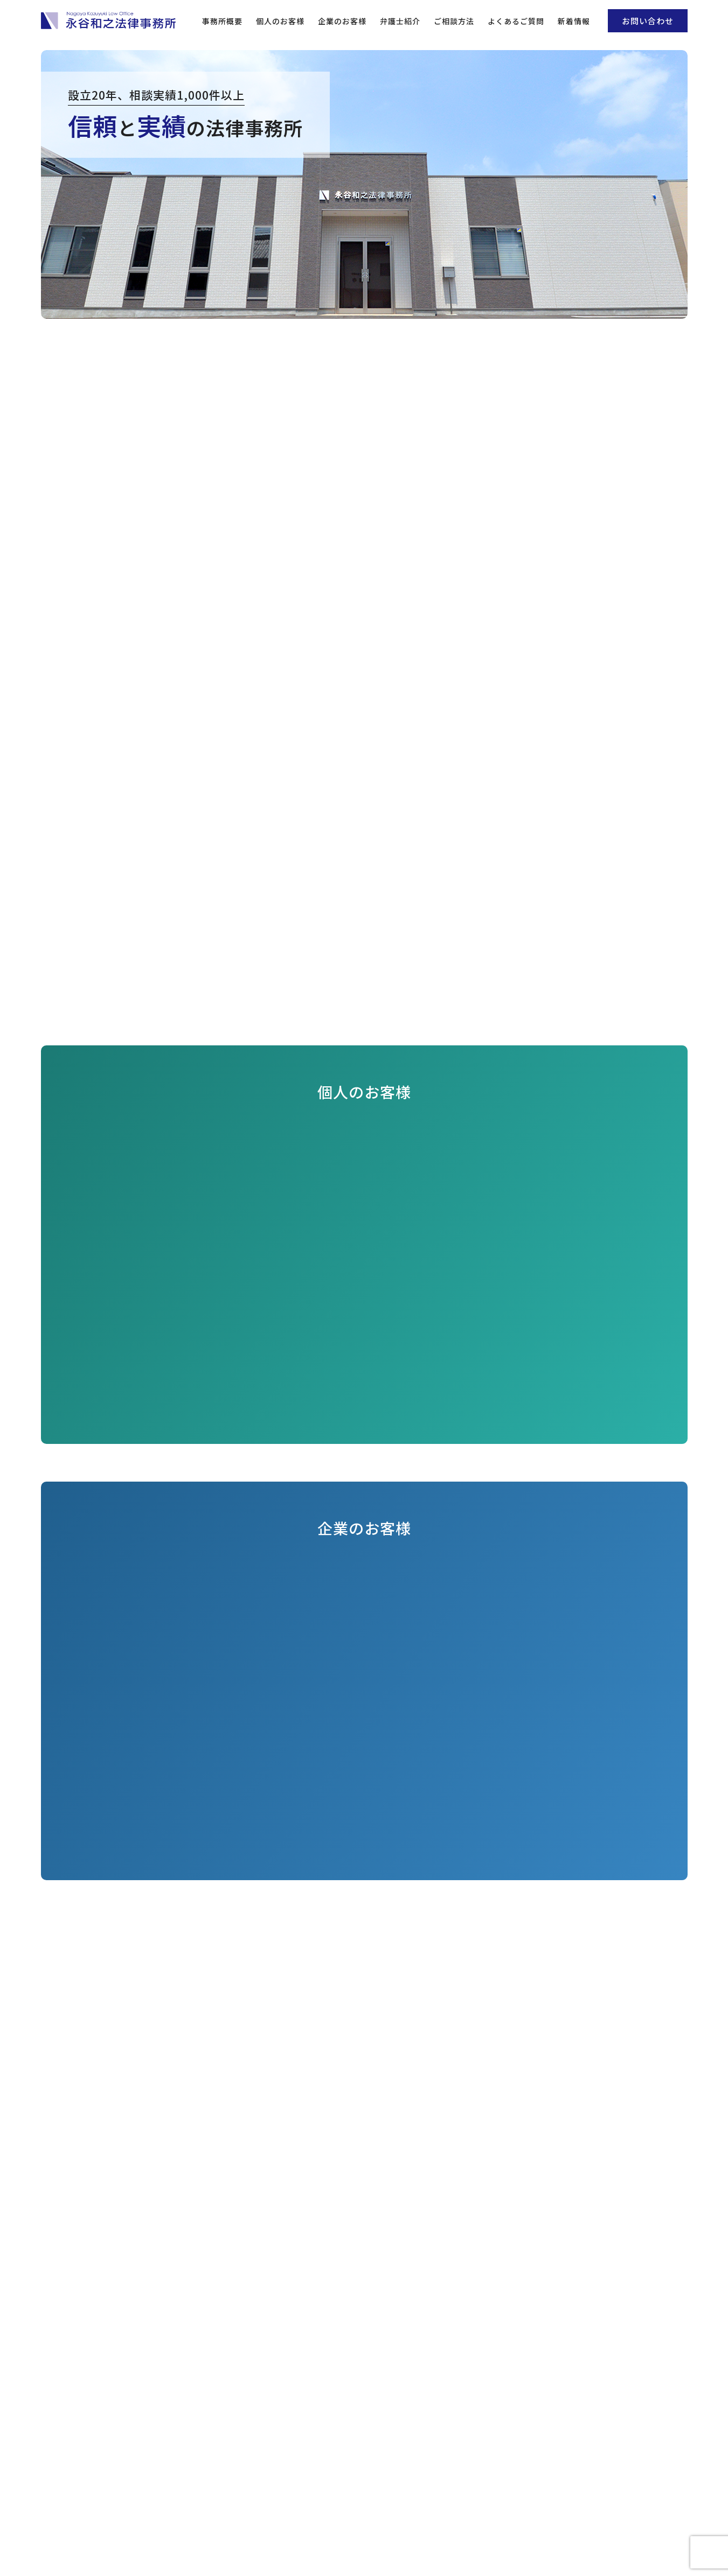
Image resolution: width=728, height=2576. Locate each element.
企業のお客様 (342, 21)
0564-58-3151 (374, 2498)
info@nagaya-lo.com (382, 2511)
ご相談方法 (454, 21)
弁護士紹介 (400, 21)
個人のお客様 (280, 21)
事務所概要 (222, 21)
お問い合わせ (648, 20)
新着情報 (574, 21)
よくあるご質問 (516, 21)
